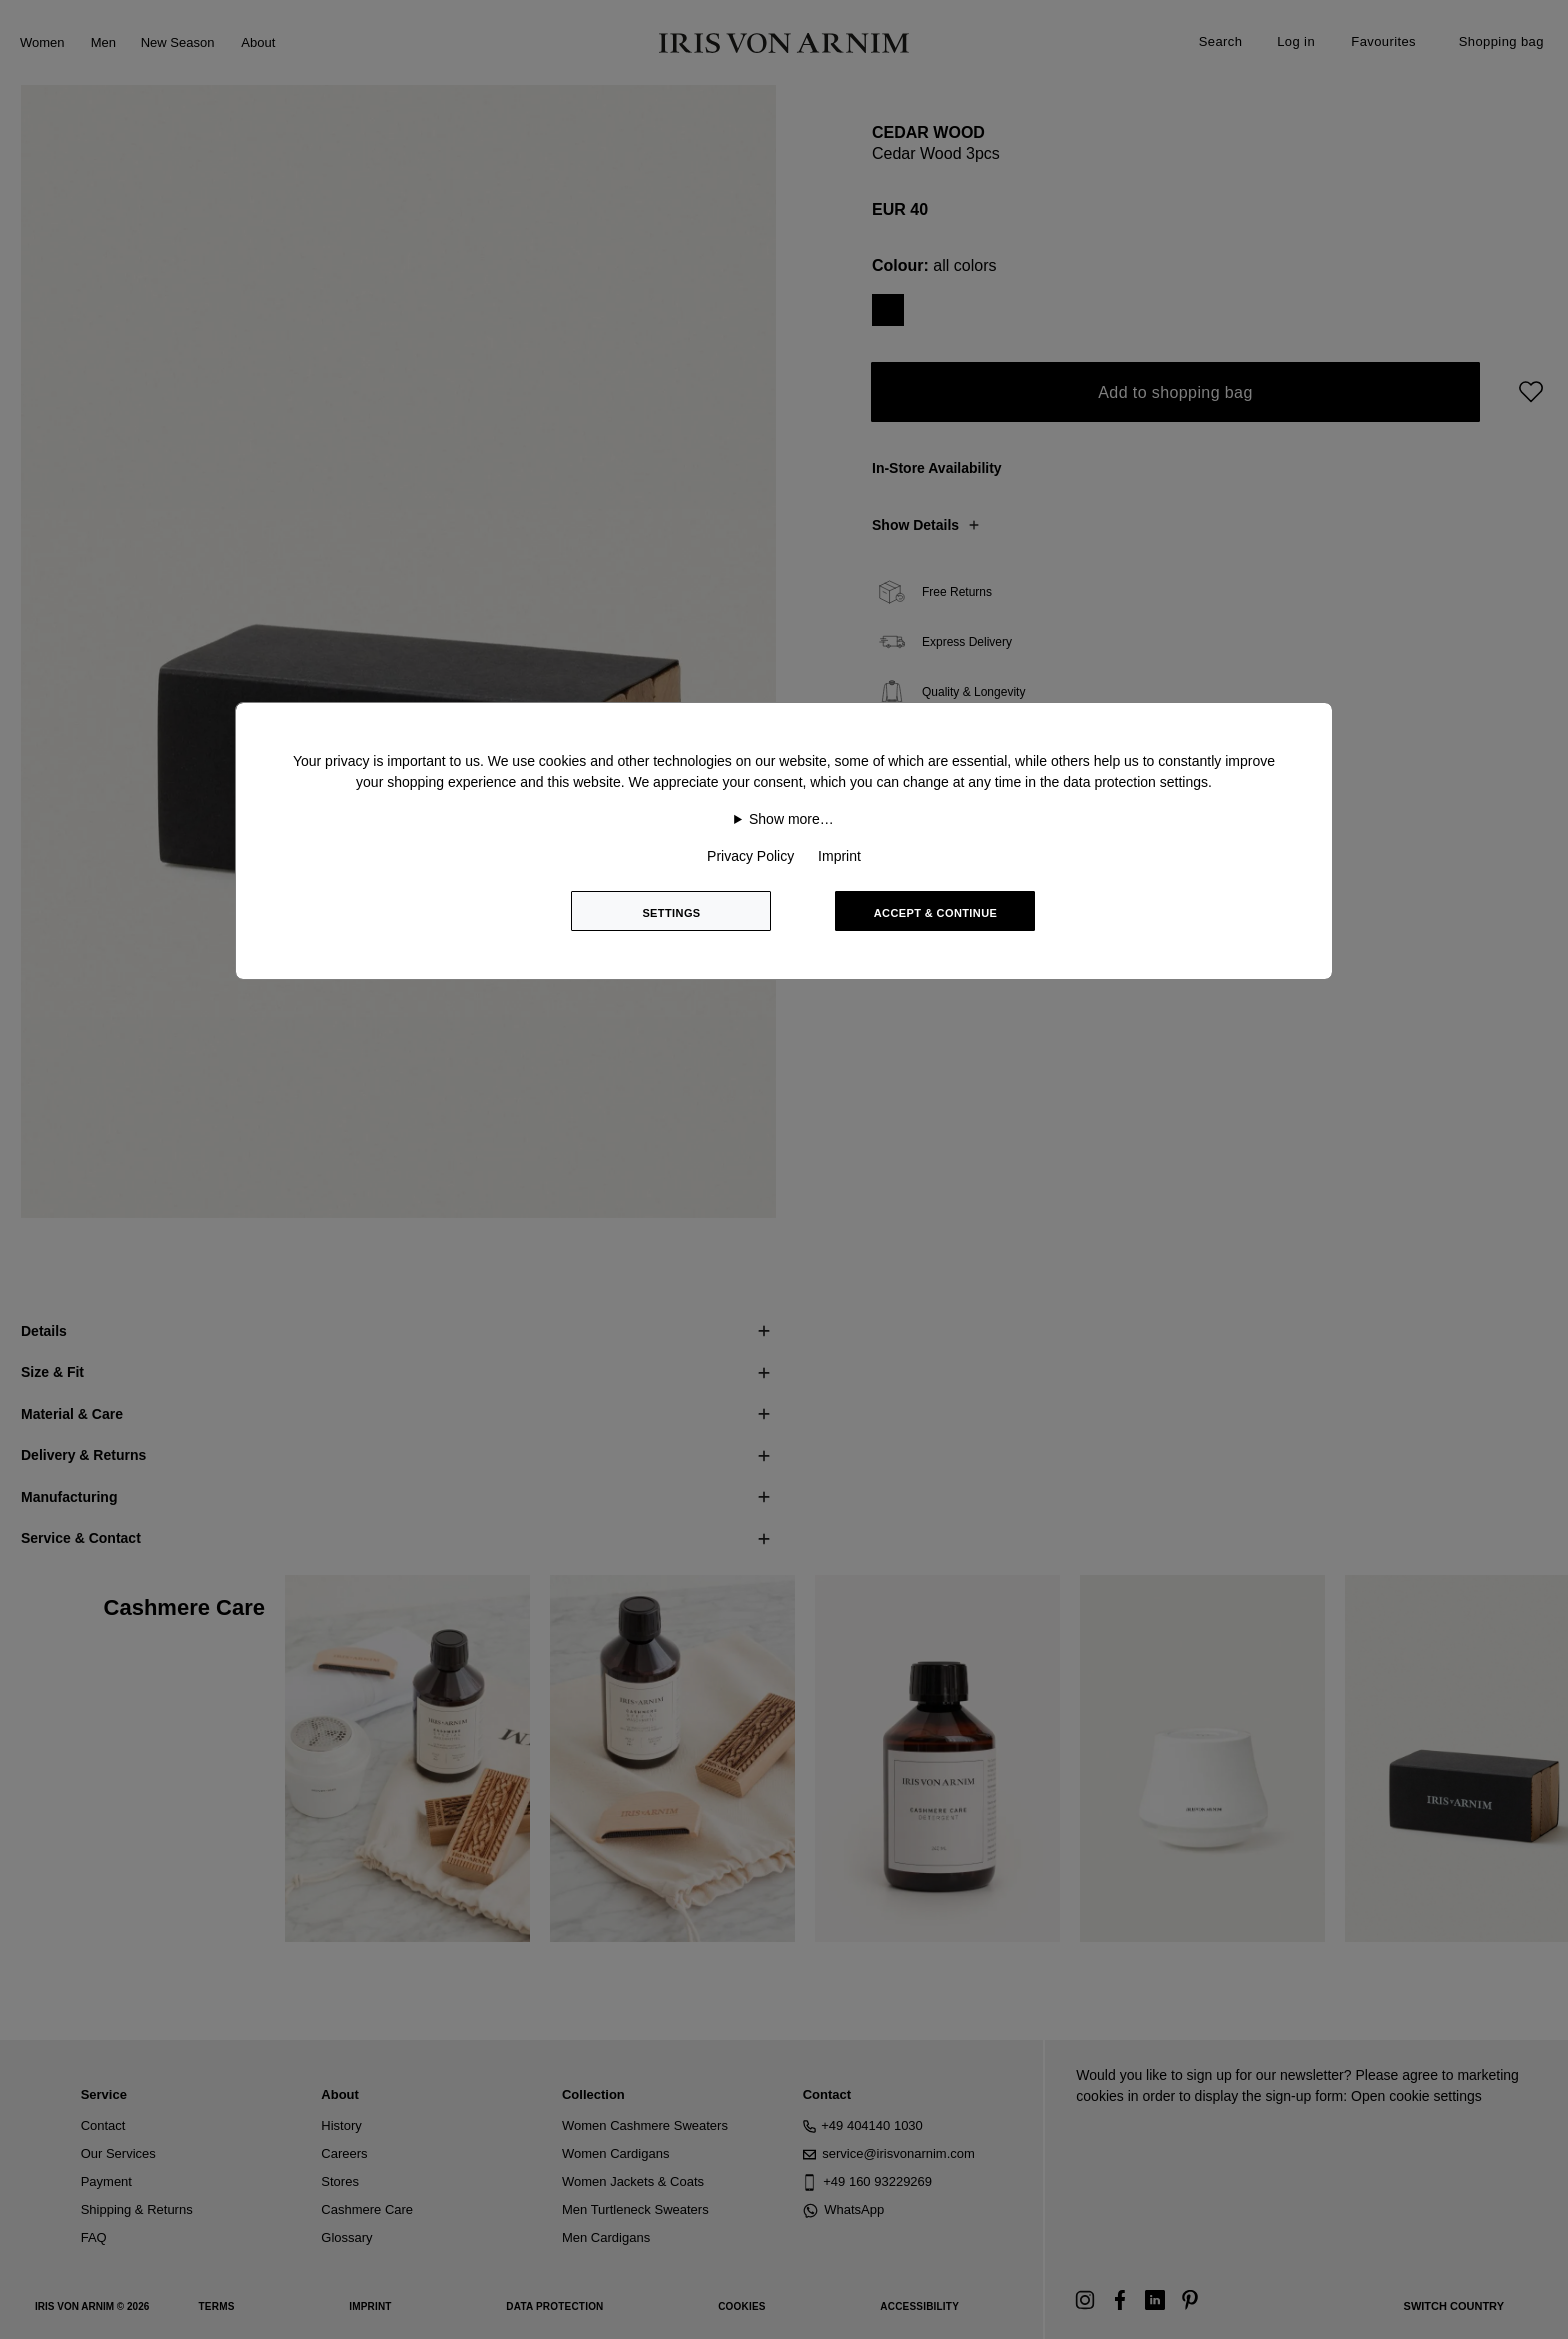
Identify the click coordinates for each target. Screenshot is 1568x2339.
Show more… (791, 819)
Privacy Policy (750, 856)
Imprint (839, 856)
